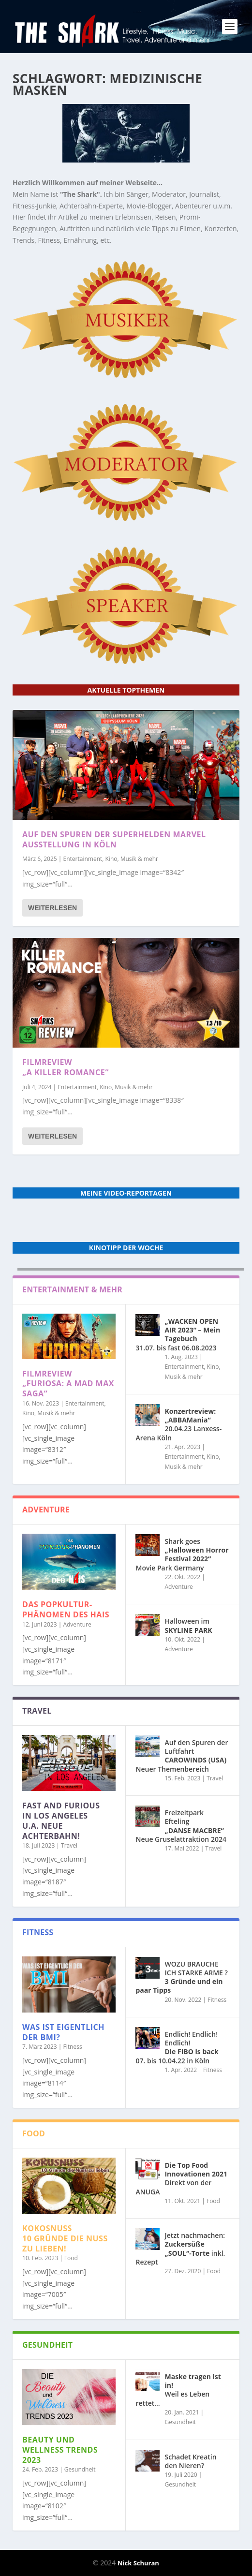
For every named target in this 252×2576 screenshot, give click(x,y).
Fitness (72, 2047)
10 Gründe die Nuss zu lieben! (65, 2238)
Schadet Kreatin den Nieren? (190, 2461)
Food (71, 2258)
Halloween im (188, 1625)
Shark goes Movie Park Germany (181, 1554)
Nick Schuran (138, 2563)
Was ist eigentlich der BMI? (63, 2032)
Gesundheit (80, 2469)
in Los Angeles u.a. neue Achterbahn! (61, 1820)
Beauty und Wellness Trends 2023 (60, 2449)
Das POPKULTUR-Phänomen (65, 1609)
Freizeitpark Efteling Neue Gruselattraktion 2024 (180, 1826)
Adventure (77, 1624)
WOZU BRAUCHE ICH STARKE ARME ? (181, 1977)
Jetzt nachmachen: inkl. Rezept (180, 2248)
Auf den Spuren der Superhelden (114, 839)
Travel (69, 1845)
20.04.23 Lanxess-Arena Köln (178, 1424)
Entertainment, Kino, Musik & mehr (110, 859)
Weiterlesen (52, 908)
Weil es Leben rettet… (178, 2390)
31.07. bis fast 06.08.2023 (177, 1334)
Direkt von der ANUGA (181, 2178)
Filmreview (65, 1067)
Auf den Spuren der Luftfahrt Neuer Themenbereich (181, 1756)
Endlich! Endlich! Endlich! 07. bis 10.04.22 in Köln (176, 2047)
